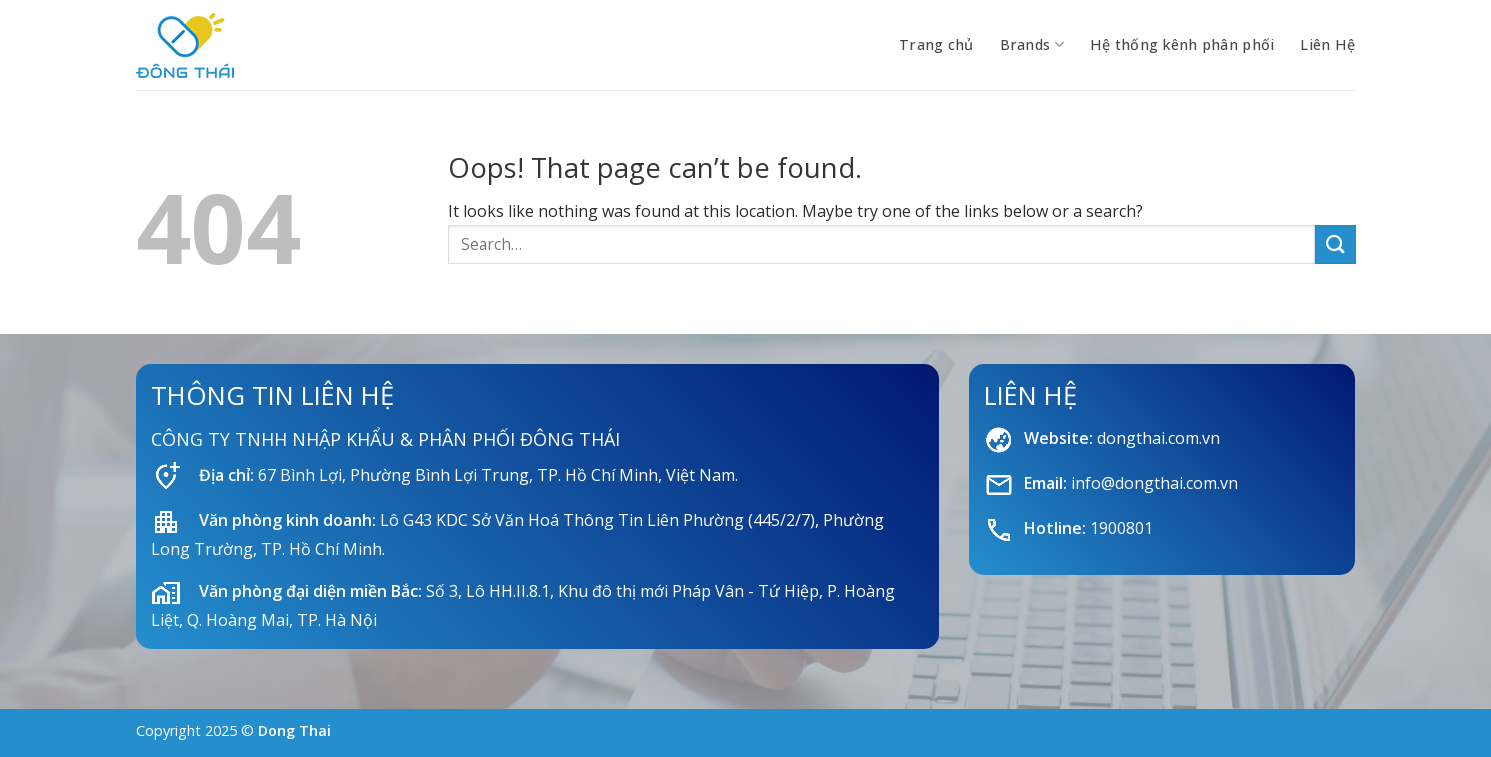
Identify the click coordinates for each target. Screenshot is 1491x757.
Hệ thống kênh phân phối (1182, 44)
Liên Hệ (1327, 44)
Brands (1032, 45)
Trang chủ (936, 44)
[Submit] (1335, 244)
